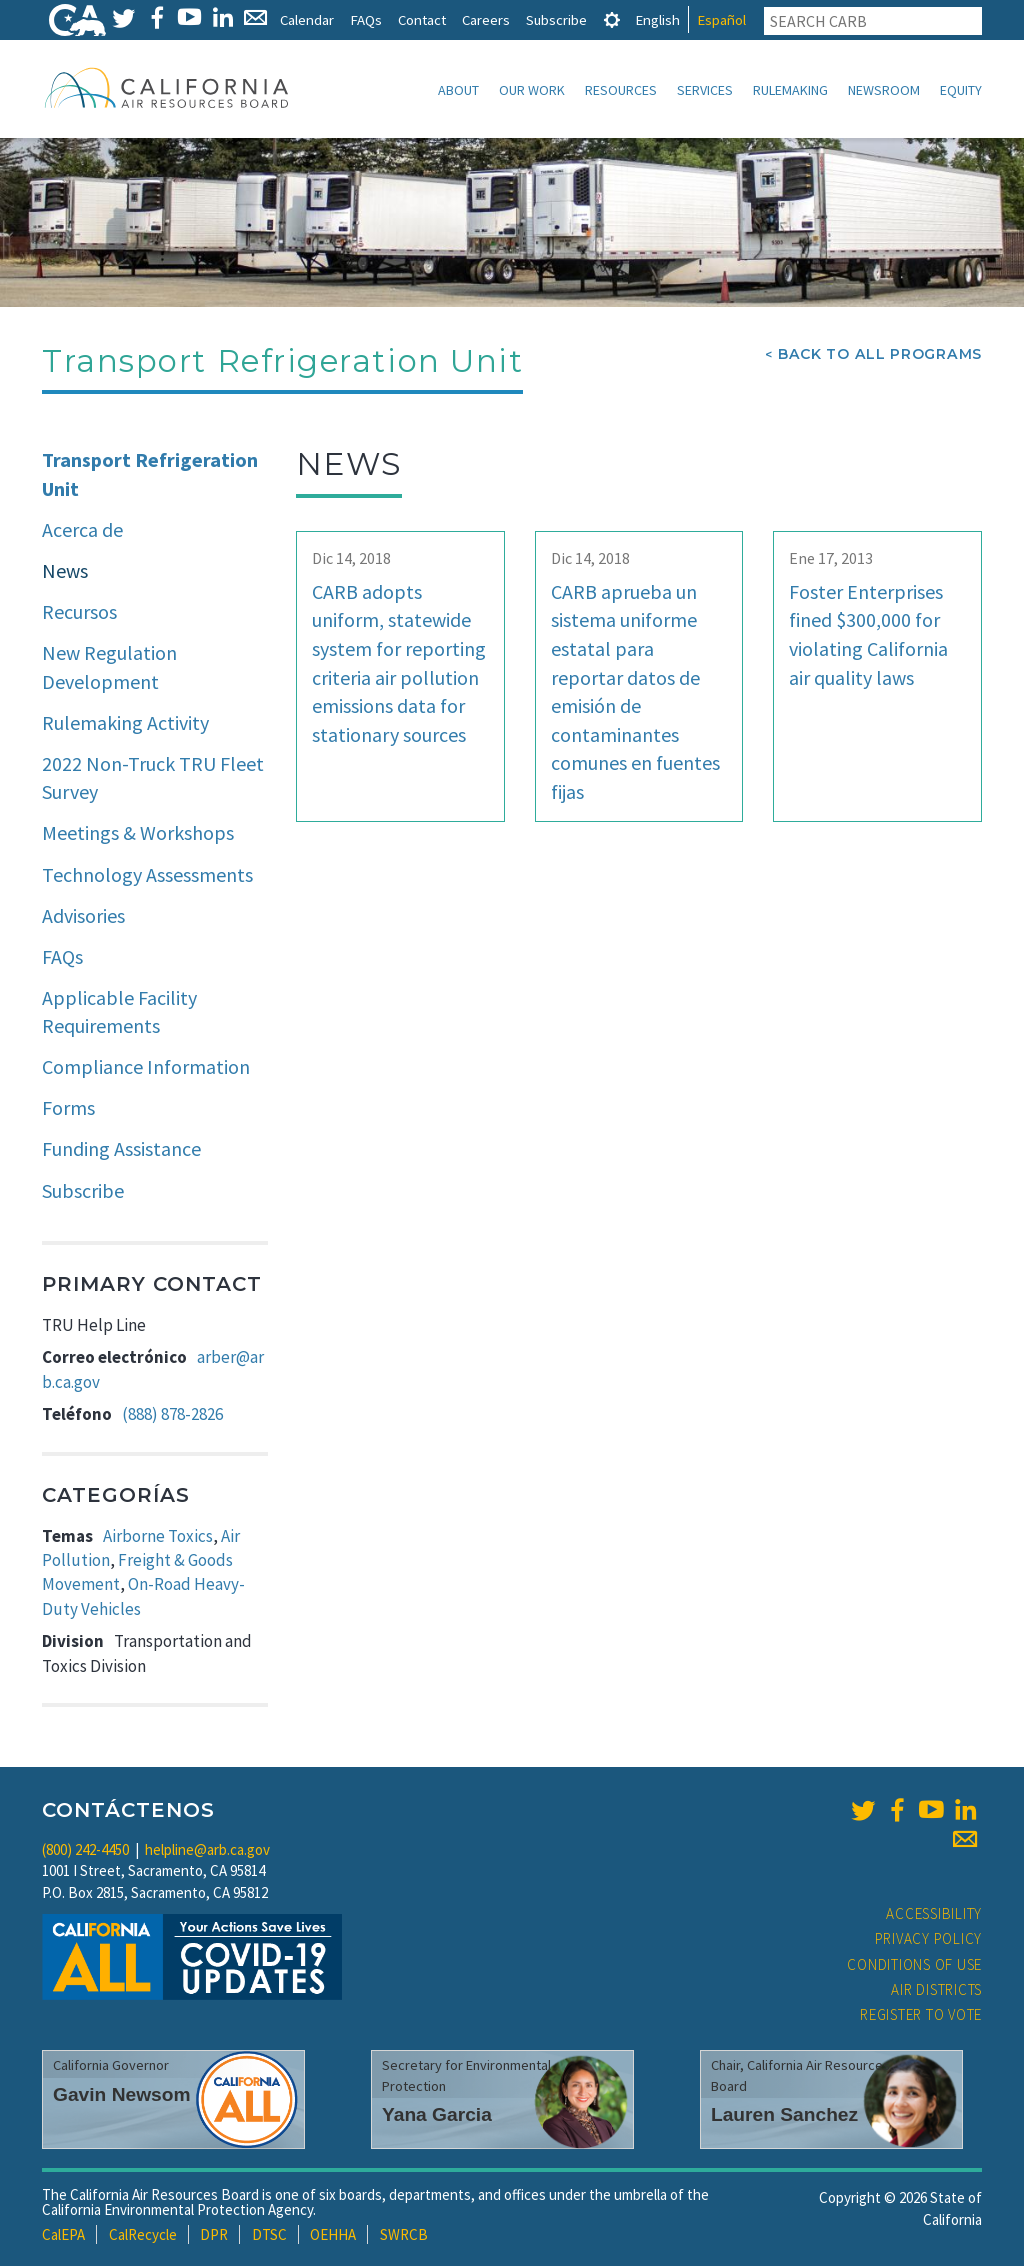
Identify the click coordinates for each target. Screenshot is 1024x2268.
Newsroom (884, 90)
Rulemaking (790, 90)
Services (705, 90)
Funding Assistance (121, 1150)
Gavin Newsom (122, 2096)
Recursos (79, 613)
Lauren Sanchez (784, 2116)
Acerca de (82, 531)
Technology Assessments (147, 876)
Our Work (532, 90)
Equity (961, 90)
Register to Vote (921, 2016)
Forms (68, 1109)
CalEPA (63, 2236)
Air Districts (936, 1991)
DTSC (269, 2236)
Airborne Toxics (158, 1538)
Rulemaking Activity (125, 724)
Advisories (83, 917)
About (458, 90)
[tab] (612, 19)
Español (721, 19)
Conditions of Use (914, 1966)
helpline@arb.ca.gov (207, 1851)
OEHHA (333, 2236)
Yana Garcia (437, 2116)
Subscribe (556, 19)
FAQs (366, 19)
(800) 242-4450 (85, 1851)
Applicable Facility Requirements (119, 1014)
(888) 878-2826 (172, 1416)
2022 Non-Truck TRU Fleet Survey (153, 780)
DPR (214, 2236)
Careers (486, 19)
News (65, 572)
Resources (621, 90)
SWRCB (404, 2236)
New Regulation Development (109, 669)
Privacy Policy (929, 1940)
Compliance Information (146, 1068)
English (657, 19)
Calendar (307, 19)
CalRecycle (143, 2236)
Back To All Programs (880, 356)
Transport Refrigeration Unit (150, 476)
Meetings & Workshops (138, 834)
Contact (422, 19)
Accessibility (934, 1915)
